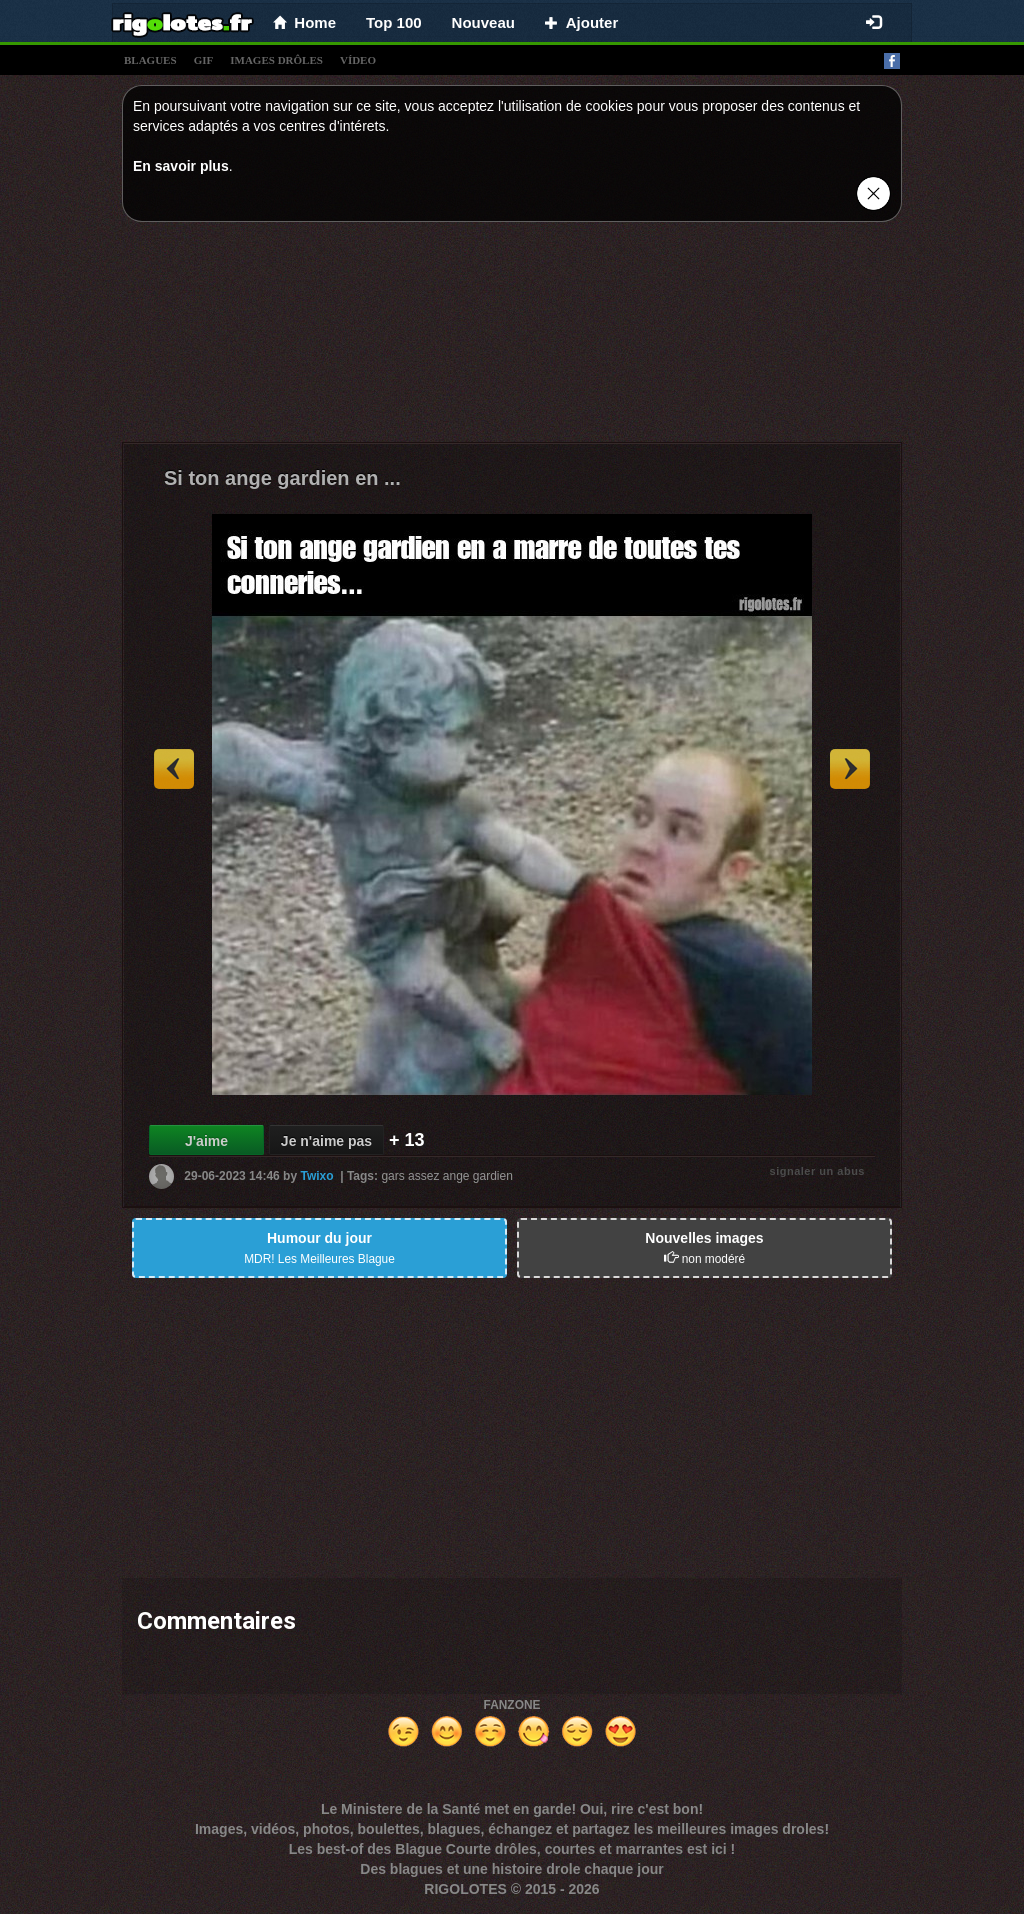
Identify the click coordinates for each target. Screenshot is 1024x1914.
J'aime (206, 1141)
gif (204, 60)
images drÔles (276, 60)
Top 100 (394, 22)
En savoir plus (181, 166)
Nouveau (483, 22)
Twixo (316, 1176)
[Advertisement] (512, 337)
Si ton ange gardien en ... (282, 478)
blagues (150, 60)
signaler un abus (817, 1171)
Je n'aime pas (326, 1141)
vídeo (358, 60)
